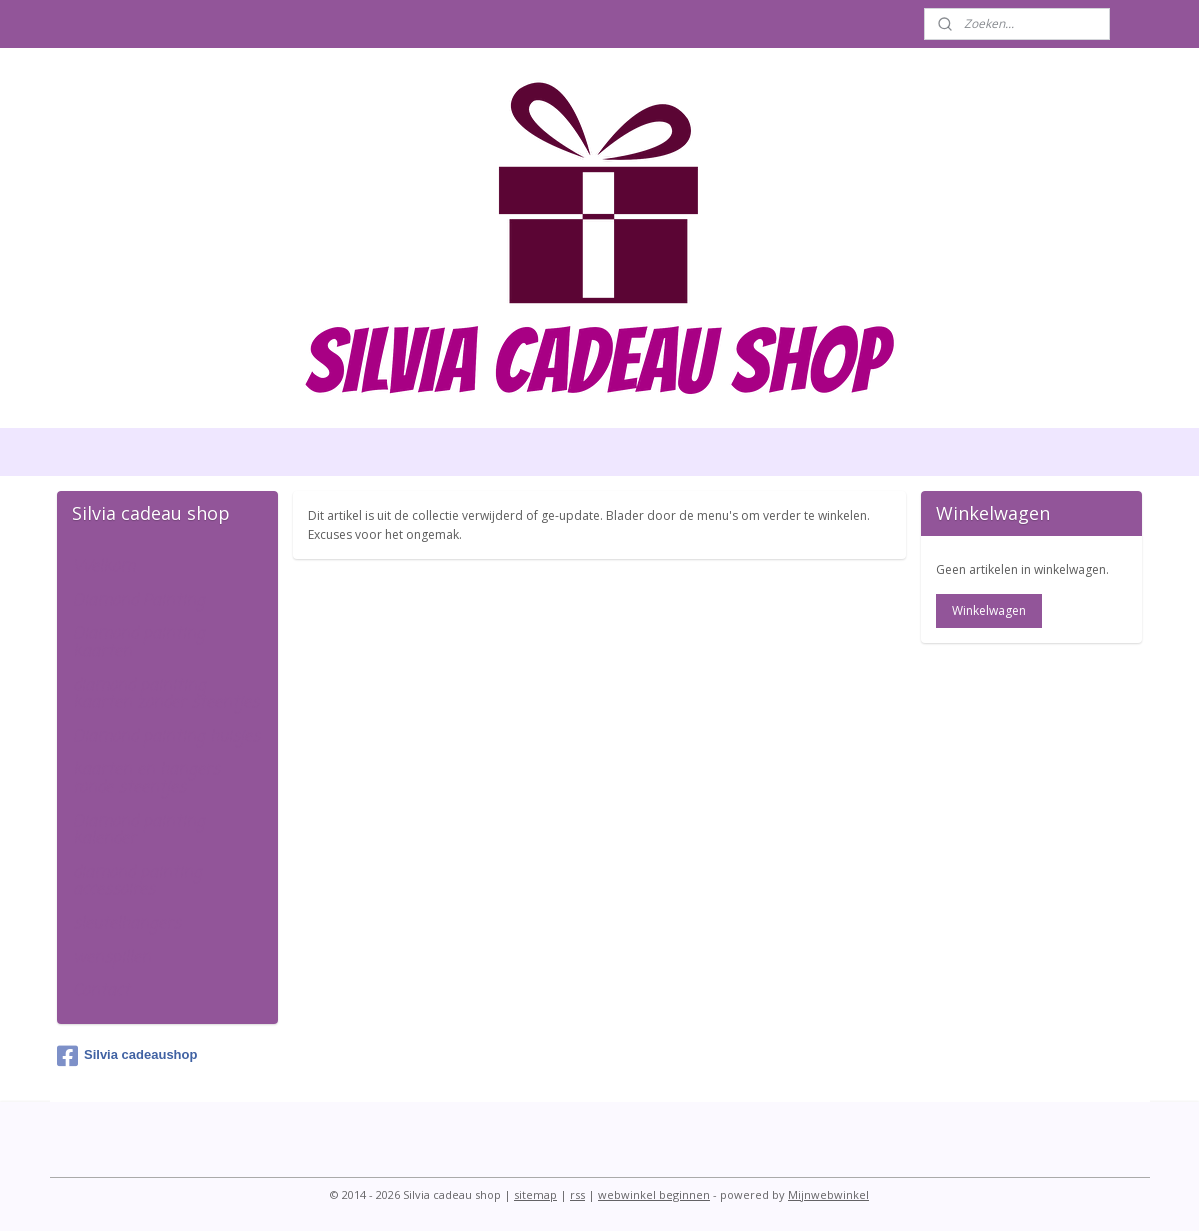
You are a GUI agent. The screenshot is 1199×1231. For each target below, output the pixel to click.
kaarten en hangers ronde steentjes (146, 779)
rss (577, 1194)
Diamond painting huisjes (166, 737)
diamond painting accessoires (137, 882)
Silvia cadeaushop (127, 1056)
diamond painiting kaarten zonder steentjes (166, 695)
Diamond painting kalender (139, 831)
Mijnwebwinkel (828, 1194)
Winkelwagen (989, 610)
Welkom (104, 567)
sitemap (535, 1194)
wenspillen (112, 958)
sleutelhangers (127, 924)
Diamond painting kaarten (139, 643)
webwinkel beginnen (654, 1194)
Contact (101, 991)
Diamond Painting (139, 601)
